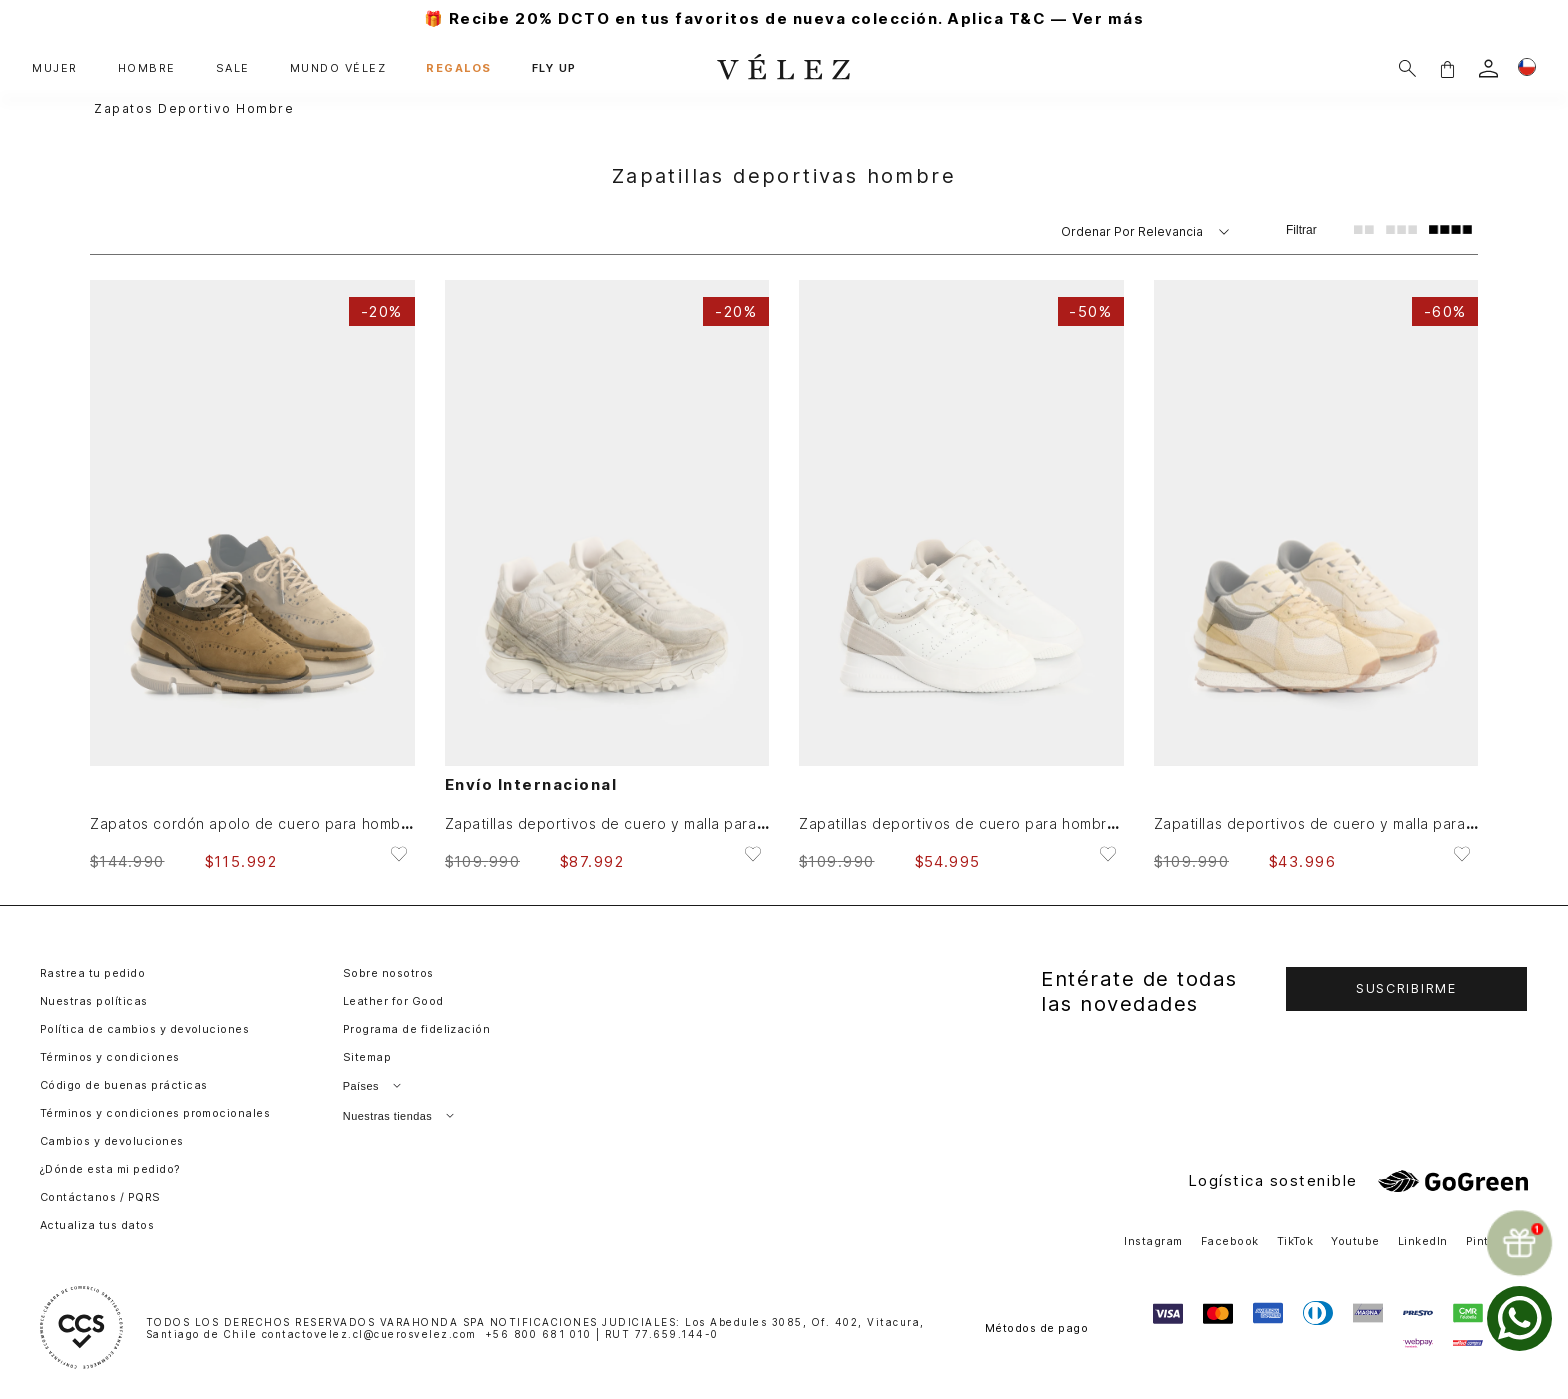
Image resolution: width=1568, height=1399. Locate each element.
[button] (1447, 68)
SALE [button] (233, 68)
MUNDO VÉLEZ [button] (338, 68)
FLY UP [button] (554, 68)
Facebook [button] (1230, 1241)
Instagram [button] (1153, 1241)
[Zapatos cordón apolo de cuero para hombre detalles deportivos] (252, 575)
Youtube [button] (1355, 1241)
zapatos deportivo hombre (194, 108)
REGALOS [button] (459, 68)
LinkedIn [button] (1423, 1241)
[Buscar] (1407, 68)
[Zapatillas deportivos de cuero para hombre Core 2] (961, 575)
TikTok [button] (1295, 1241)
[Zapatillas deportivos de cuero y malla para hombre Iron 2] (1316, 575)
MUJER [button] (55, 68)
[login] (1488, 68)
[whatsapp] (1519, 1318)
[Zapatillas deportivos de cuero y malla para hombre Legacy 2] (607, 575)
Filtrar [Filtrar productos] (1301, 230)
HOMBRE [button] (147, 68)
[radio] (1364, 230)
